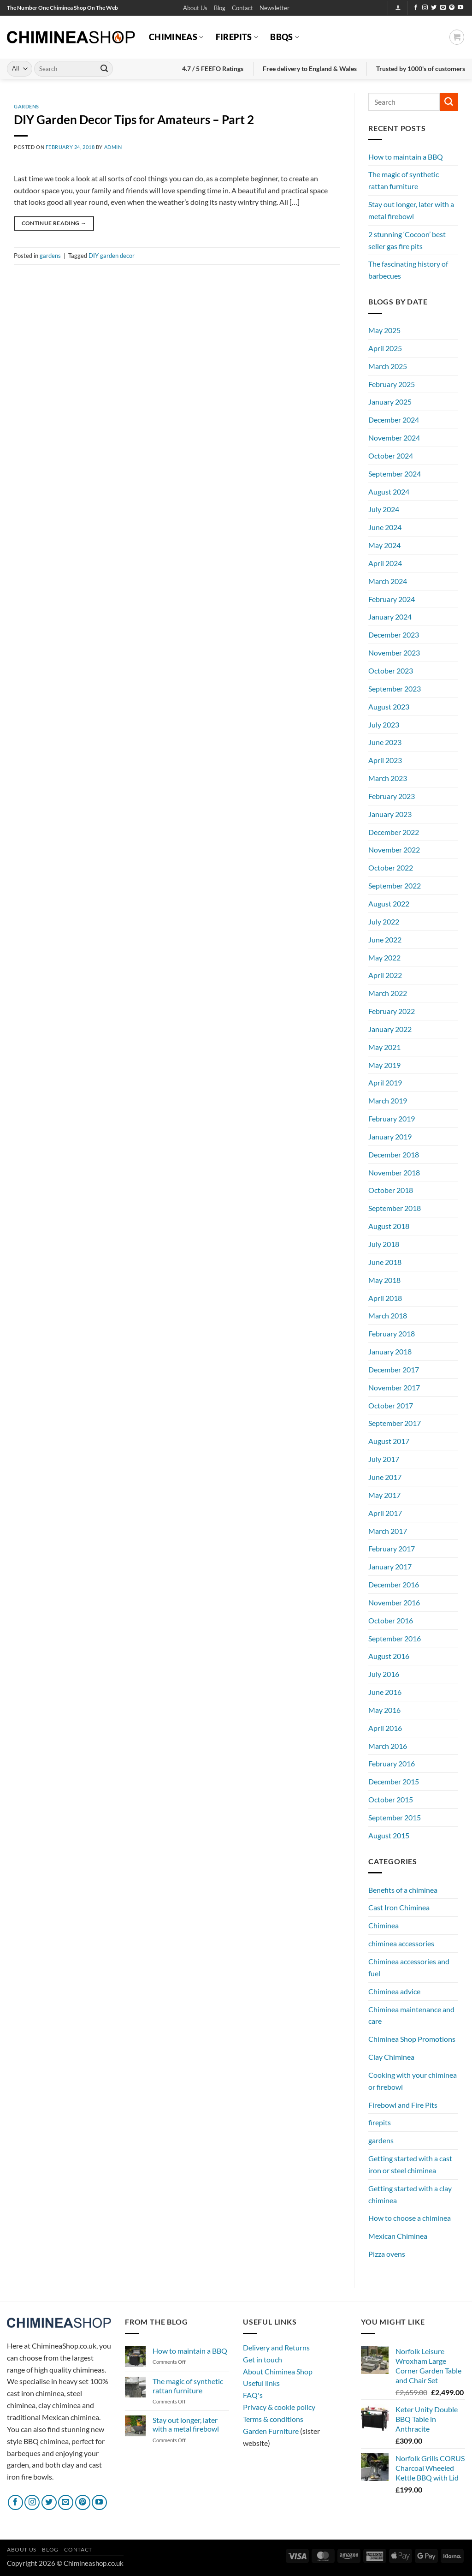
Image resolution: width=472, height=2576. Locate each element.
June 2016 (384, 1692)
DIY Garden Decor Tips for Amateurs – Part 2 (134, 119)
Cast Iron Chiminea (399, 1907)
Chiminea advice (394, 1991)
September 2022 (394, 885)
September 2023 (394, 688)
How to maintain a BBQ (405, 156)
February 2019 (391, 1118)
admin (113, 147)
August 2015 (388, 1835)
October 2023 (390, 670)
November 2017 (394, 1387)
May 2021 (384, 1047)
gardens (26, 106)
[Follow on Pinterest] (451, 8)
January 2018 (390, 1351)
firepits (379, 2122)
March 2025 (387, 366)
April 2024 (385, 563)
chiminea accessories (401, 1943)
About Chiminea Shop (278, 2371)
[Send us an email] (443, 8)
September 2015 (394, 1817)
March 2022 (387, 993)
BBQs (284, 37)
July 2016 (383, 1674)
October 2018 (390, 1190)
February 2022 (391, 1011)
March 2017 (387, 1531)
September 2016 (394, 1638)
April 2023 (385, 760)
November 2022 (394, 849)
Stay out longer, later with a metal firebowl (411, 210)
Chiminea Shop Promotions (411, 2038)
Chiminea (383, 1925)
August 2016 (388, 1656)
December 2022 (393, 832)
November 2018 (394, 1172)
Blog (219, 8)
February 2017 (391, 1548)
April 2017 (385, 1513)
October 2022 (390, 867)
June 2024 (384, 527)
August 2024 (388, 491)
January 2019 (390, 1136)
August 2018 (388, 1226)
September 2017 (394, 1423)
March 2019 (387, 1100)
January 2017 (390, 1566)
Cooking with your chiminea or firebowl (412, 2080)
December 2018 (393, 1154)
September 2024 (394, 473)
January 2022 (390, 1029)
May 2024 (384, 545)
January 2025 (390, 401)
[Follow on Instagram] (425, 8)
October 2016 (390, 1620)
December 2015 (393, 1781)
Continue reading (54, 223)
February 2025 (391, 384)
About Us (195, 8)
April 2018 (385, 1298)
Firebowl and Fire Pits (402, 2104)
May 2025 (384, 330)
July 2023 (383, 724)
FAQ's (253, 2395)
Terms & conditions (273, 2419)
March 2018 (387, 1315)
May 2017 (384, 1495)
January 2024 (390, 616)
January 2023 (390, 814)
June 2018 (384, 1262)
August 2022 (388, 903)
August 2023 (388, 706)
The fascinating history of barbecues (408, 269)
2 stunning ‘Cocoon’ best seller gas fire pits (407, 240)
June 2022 (384, 939)
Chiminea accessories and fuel (408, 1967)
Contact (242, 8)
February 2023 (391, 796)
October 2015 (390, 1799)
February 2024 (391, 599)
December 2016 (393, 1584)
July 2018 (383, 1244)
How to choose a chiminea (409, 2217)
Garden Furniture (271, 2431)
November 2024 (394, 437)
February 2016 (391, 1763)
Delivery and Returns (276, 2347)
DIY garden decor (111, 255)
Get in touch (262, 2359)
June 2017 (384, 1477)
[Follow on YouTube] (460, 8)
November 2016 (394, 1602)
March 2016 (387, 1745)
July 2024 (383, 509)
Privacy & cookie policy (279, 2407)
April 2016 (385, 1727)
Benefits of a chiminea (402, 1889)
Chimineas (176, 37)
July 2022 (383, 921)
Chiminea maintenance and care (411, 2015)
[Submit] (104, 69)
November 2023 (394, 652)
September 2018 (394, 1208)
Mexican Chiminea (397, 2235)
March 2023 (387, 778)
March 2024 (387, 581)
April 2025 (385, 348)
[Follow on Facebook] (416, 8)
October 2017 (390, 1405)
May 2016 (384, 1709)
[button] (274, 8)
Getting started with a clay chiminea (410, 2194)
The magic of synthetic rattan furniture (403, 180)
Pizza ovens (386, 2253)
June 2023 (384, 742)
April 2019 (385, 1082)
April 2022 (385, 975)
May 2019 (384, 1065)
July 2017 (383, 1459)
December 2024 (393, 419)
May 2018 (384, 1280)
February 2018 (391, 1333)
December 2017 (393, 1369)
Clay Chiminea (391, 2056)
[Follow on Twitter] (434, 8)
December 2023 (393, 634)
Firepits (237, 37)
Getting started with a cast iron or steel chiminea (410, 2164)
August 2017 (388, 1441)
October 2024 (390, 455)
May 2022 (384, 957)
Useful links (261, 2383)
